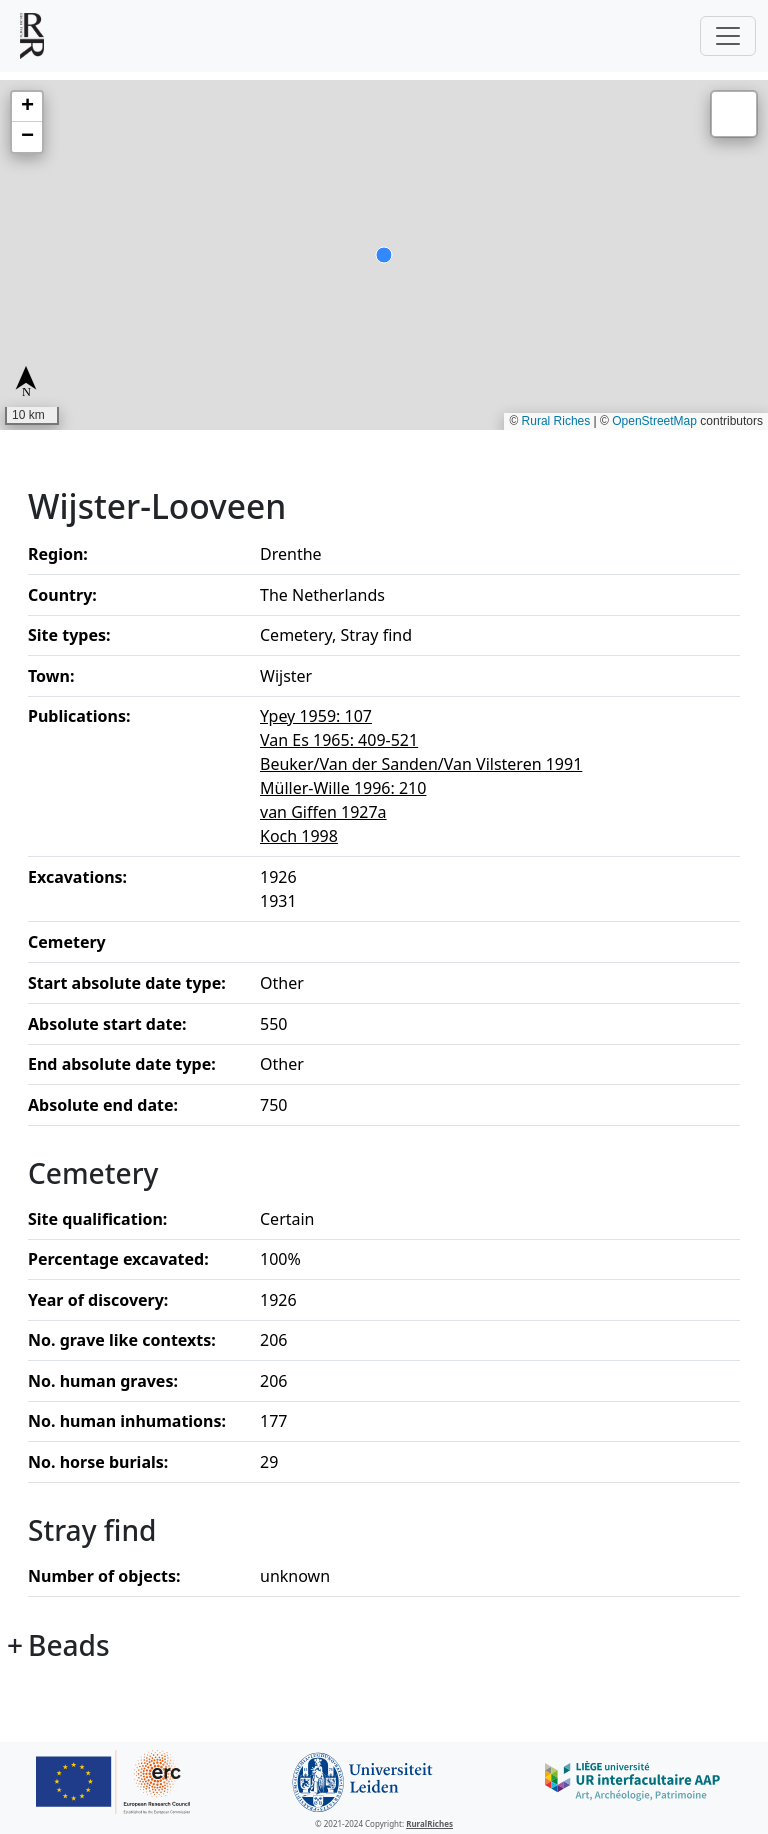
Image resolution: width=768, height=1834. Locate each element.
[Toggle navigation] (728, 36)
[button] (27, 107)
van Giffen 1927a (323, 812)
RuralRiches (429, 1823)
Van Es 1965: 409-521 (339, 740)
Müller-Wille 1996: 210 (343, 788)
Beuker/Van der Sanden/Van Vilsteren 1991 (421, 764)
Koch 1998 (299, 836)
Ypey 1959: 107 (316, 716)
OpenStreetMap (654, 421)
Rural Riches (556, 421)
